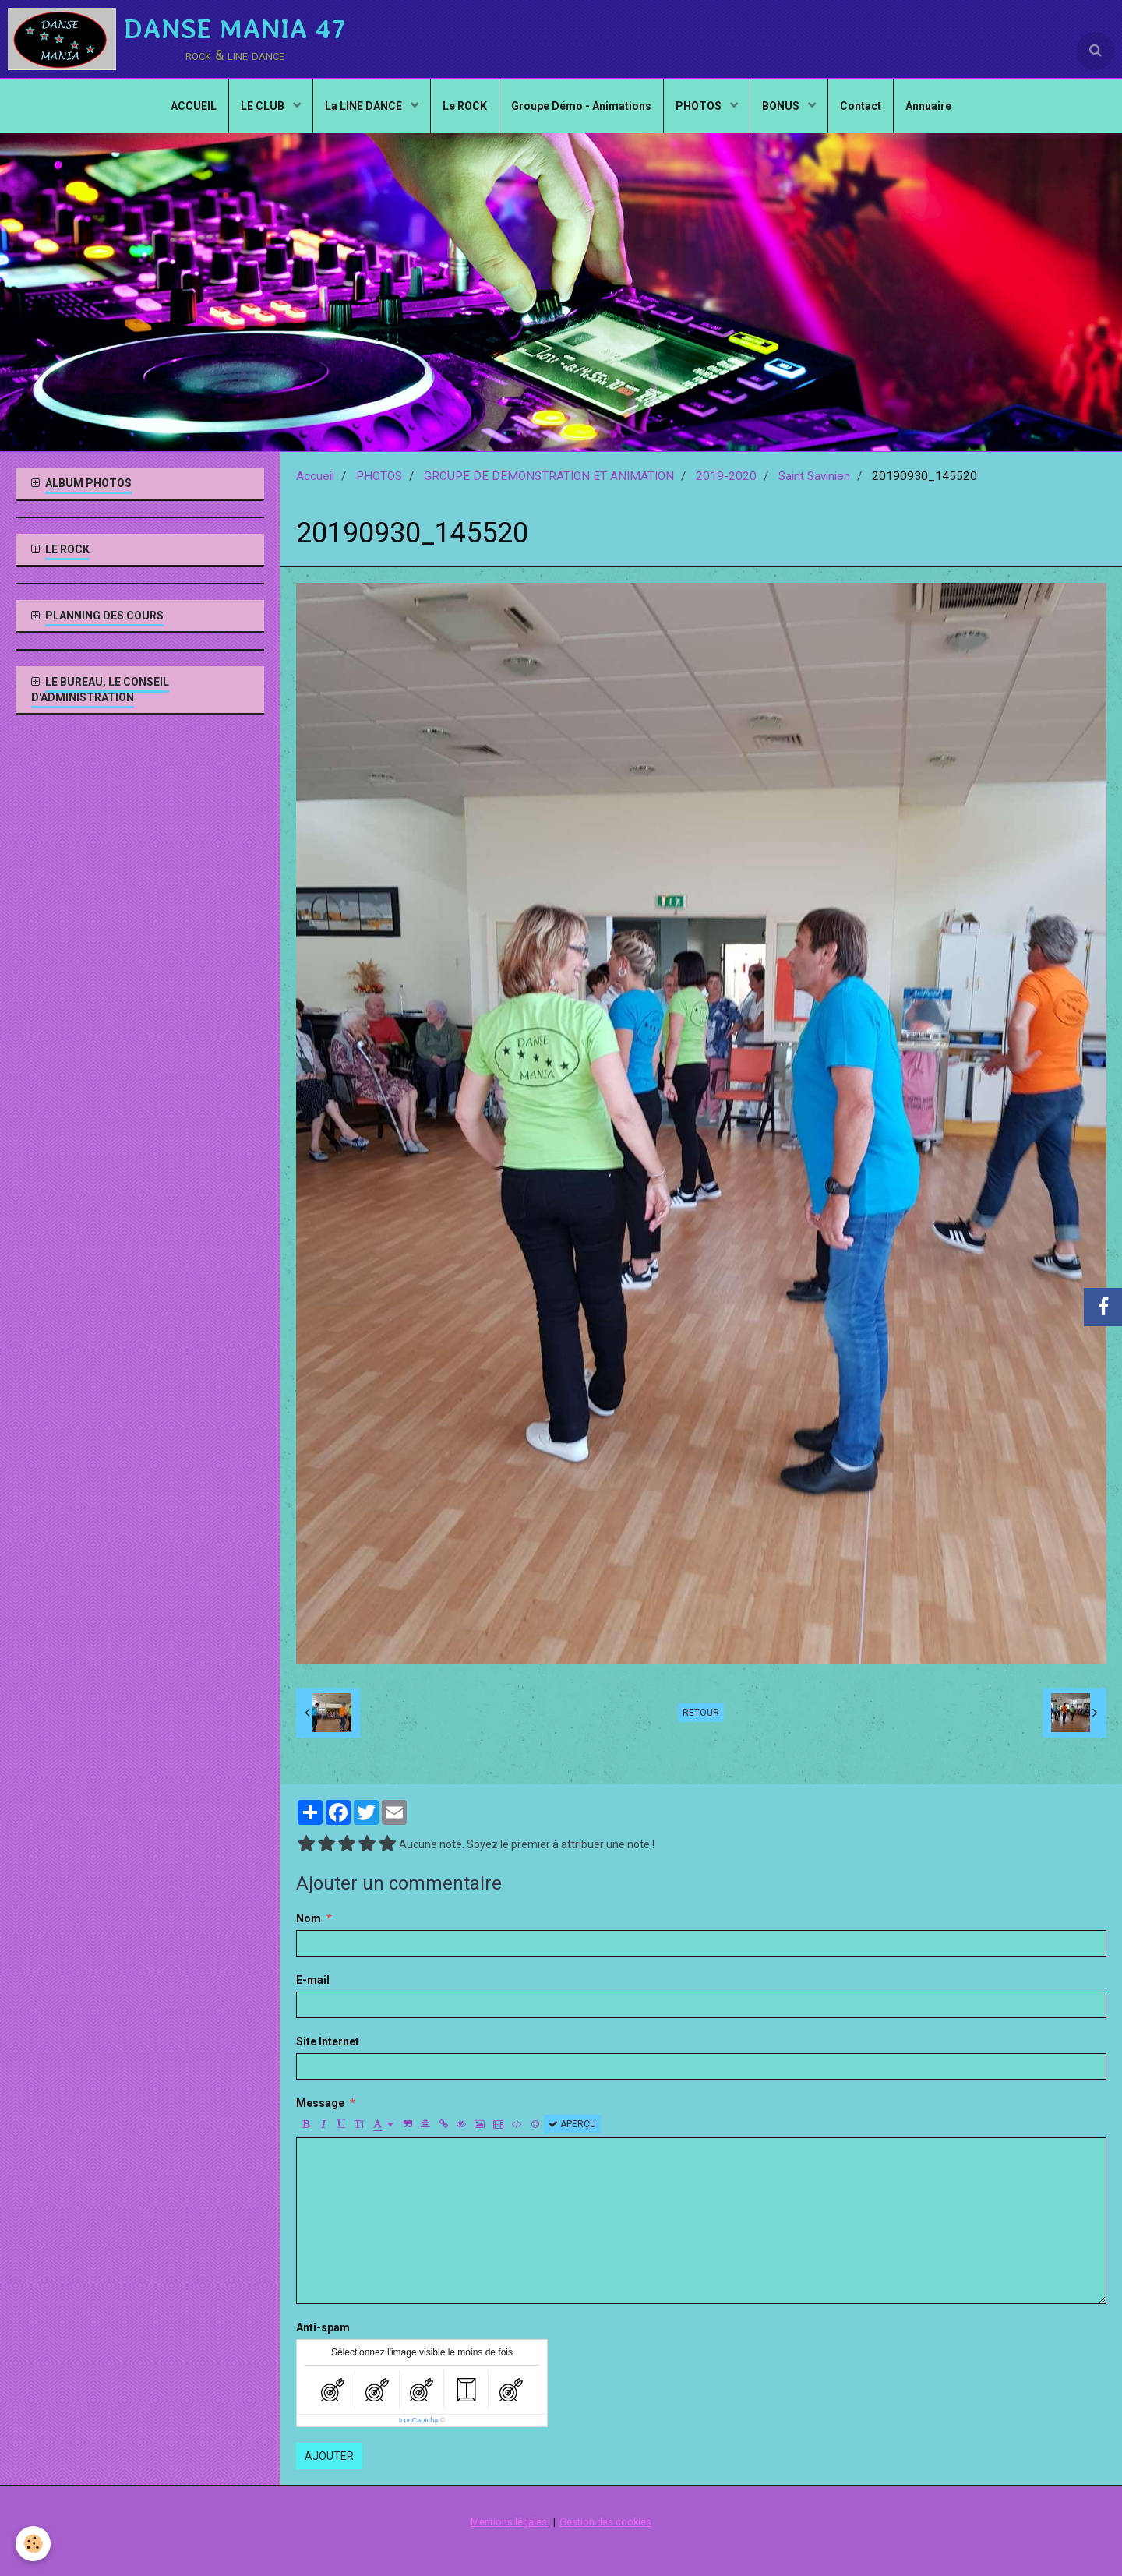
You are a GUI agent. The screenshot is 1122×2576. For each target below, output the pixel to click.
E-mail (313, 1980)
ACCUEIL (194, 106)
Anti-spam (323, 2327)
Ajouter (329, 2456)
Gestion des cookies (605, 2522)
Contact (860, 106)
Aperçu (572, 2124)
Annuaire (928, 106)
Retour (701, 1712)
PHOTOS (700, 106)
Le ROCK (465, 106)
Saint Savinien (814, 476)
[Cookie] (33, 2543)
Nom (308, 1918)
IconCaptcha (419, 2420)
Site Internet (327, 2041)
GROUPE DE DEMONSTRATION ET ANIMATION (549, 476)
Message (320, 2103)
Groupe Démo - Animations (581, 106)
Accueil (315, 476)
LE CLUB (264, 106)
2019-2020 (726, 476)
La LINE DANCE (364, 106)
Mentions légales (509, 2522)
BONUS (782, 106)
